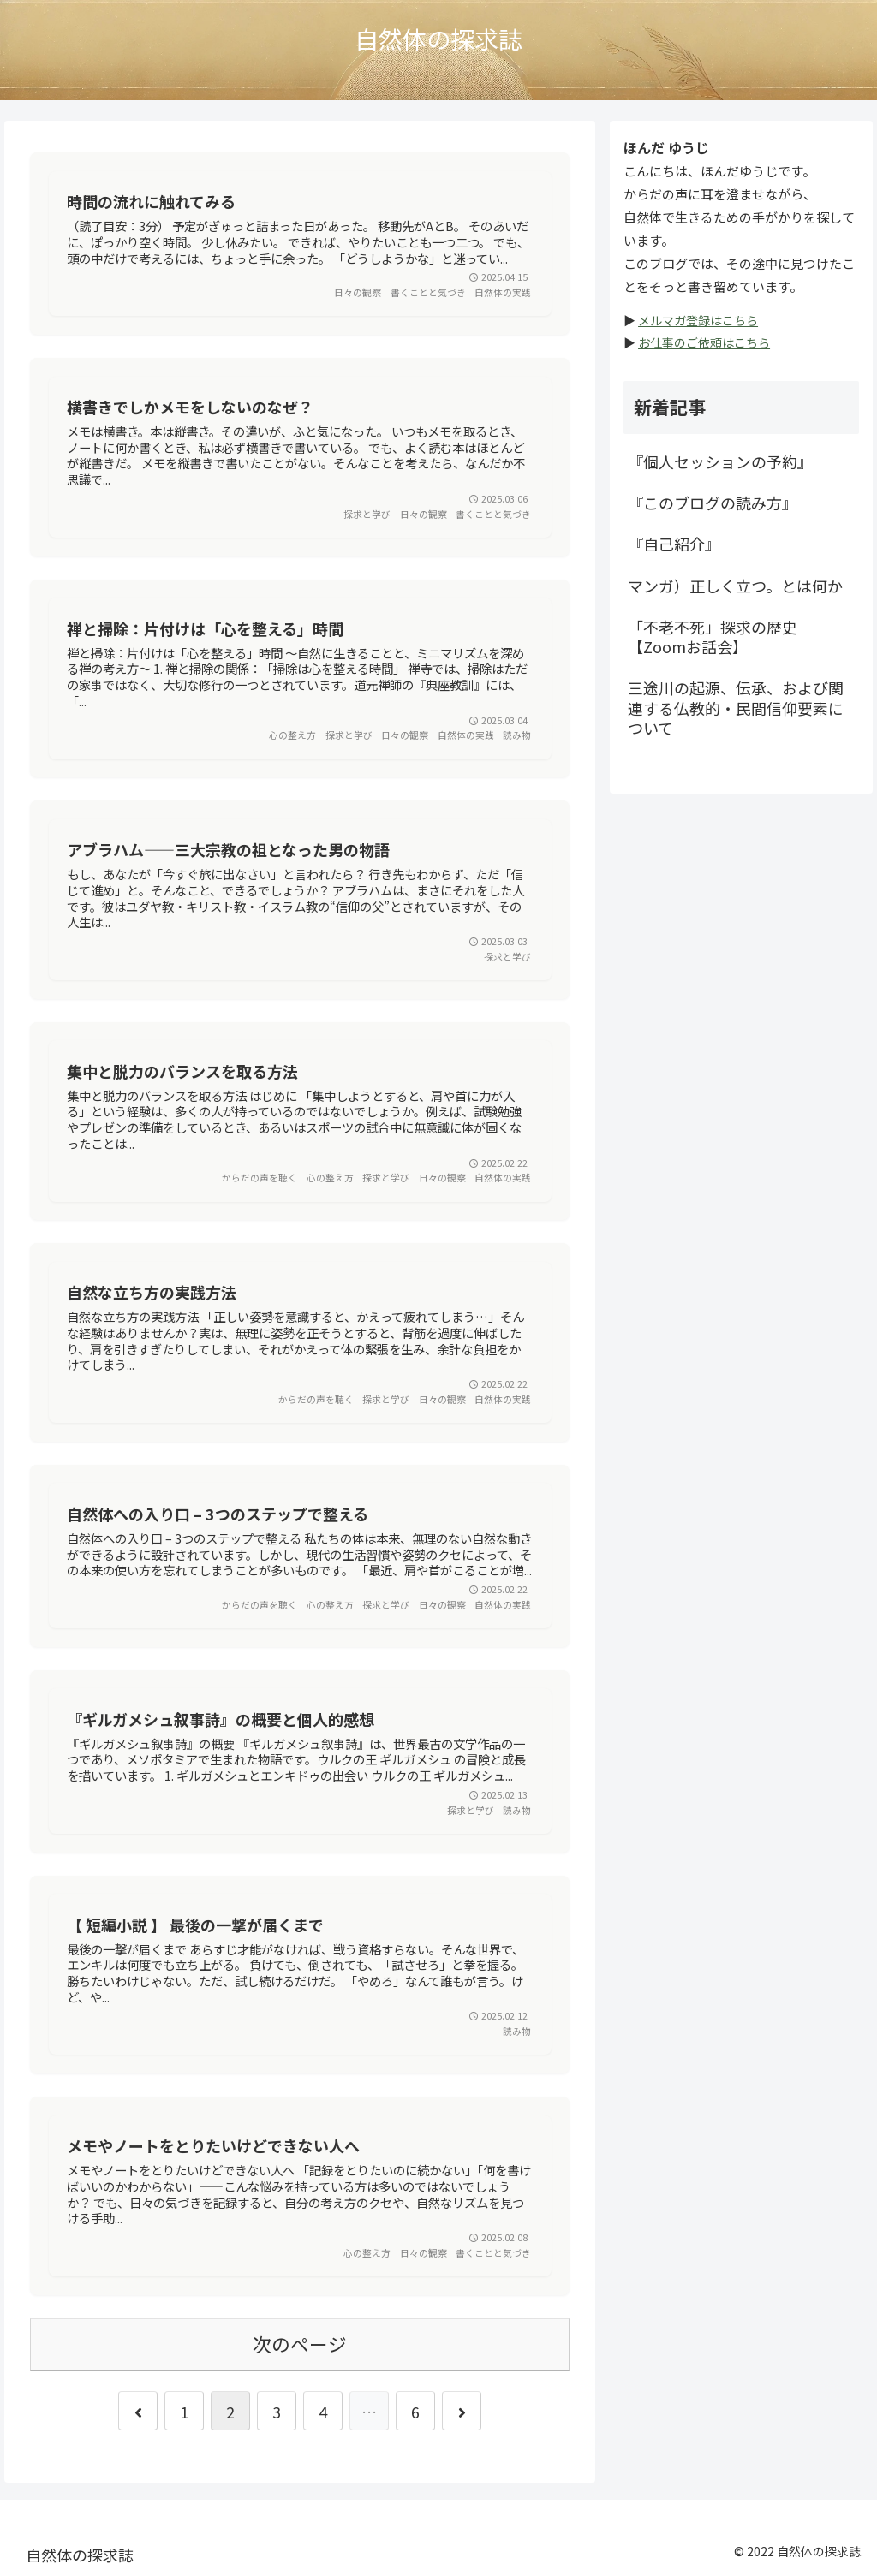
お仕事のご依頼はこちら (704, 342)
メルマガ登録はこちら (698, 320)
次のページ (300, 2343)
